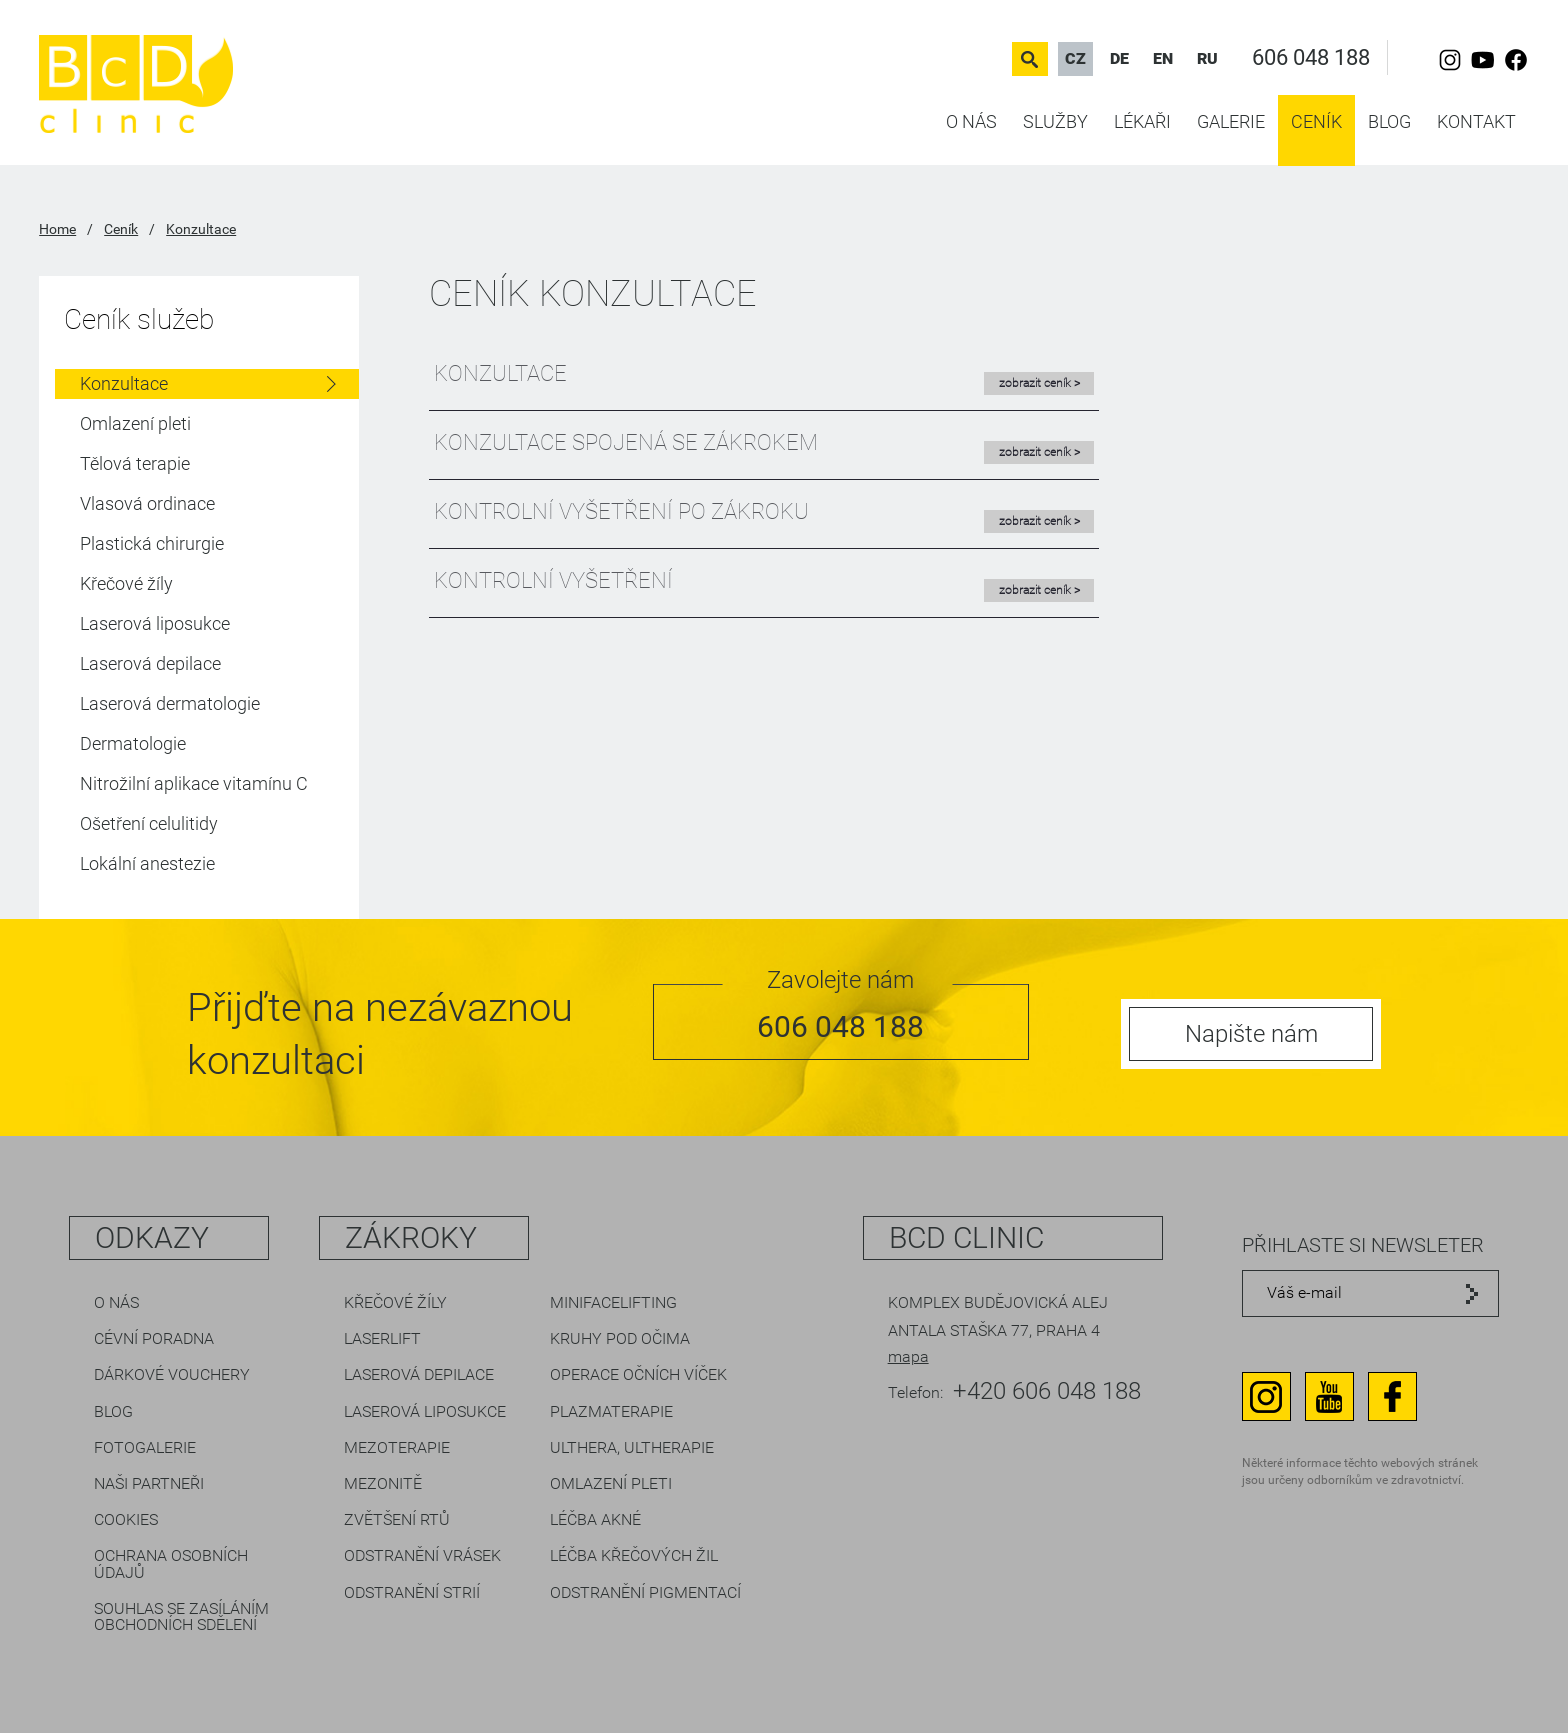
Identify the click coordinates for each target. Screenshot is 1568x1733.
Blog (1389, 121)
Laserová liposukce (155, 623)
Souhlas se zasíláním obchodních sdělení (181, 1616)
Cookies (126, 1519)
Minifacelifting (613, 1302)
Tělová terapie (135, 463)
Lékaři (1142, 121)
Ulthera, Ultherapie (632, 1447)
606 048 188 (1311, 57)
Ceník (1316, 121)
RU (1207, 58)
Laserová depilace (150, 663)
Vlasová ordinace (147, 503)
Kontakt (1476, 121)
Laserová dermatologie (170, 703)
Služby (1055, 121)
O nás (971, 121)
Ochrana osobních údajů (171, 1563)
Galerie (1231, 121)
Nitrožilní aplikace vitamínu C (194, 783)
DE (1119, 58)
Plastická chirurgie (152, 543)
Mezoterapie (397, 1447)
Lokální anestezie (147, 863)
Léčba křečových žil (634, 1555)
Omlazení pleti (135, 423)
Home (57, 229)
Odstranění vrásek (422, 1555)
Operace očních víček (638, 1374)
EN (1163, 58)
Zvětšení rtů (397, 1519)
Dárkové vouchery (172, 1374)
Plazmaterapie (611, 1411)
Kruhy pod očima (620, 1338)
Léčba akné (595, 1519)
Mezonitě (383, 1483)
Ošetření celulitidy (149, 823)
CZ (1075, 58)
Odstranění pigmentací (645, 1592)
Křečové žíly (126, 583)
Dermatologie (133, 743)
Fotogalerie (145, 1447)
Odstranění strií (412, 1592)
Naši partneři (149, 1483)
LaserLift (382, 1338)
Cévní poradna (154, 1338)
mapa (908, 1356)
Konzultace (201, 229)
